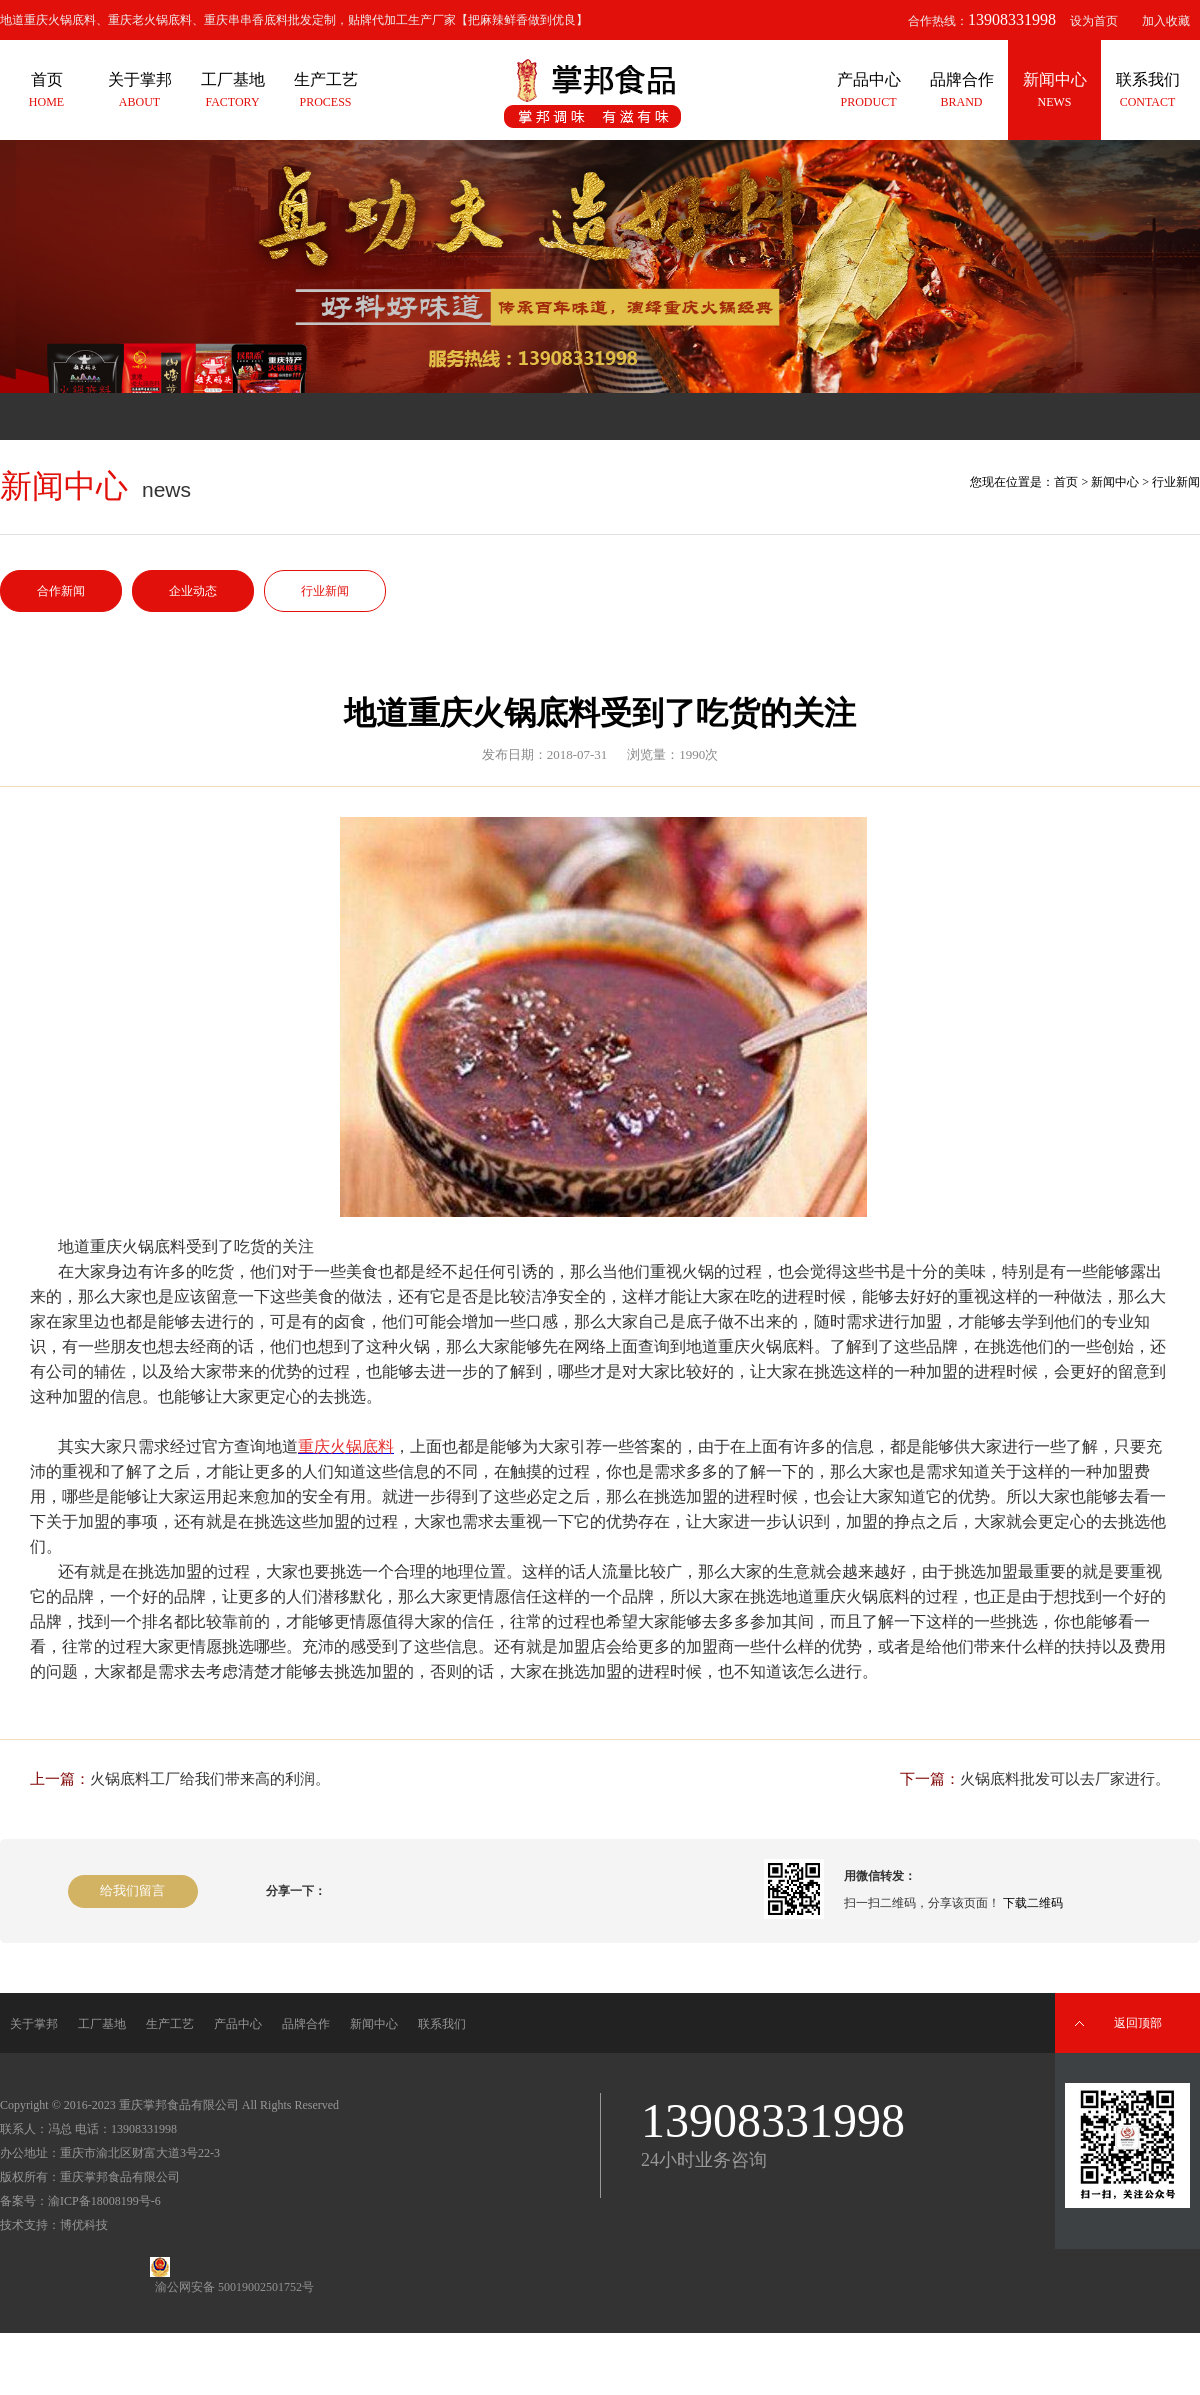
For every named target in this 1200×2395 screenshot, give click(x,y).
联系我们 (442, 2024)
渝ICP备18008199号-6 (104, 2201)
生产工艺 (170, 2024)
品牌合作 (306, 2024)
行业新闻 (325, 591)
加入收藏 (1166, 21)
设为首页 (1094, 21)
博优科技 (84, 2225)
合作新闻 (61, 591)
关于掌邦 (34, 2024)
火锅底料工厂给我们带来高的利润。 (210, 1779)
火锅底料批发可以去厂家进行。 (1065, 1779)
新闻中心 (1115, 482)
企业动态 (193, 591)
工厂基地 (102, 2024)
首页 (1066, 482)
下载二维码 (1033, 1903)
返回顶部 (1138, 2023)
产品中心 (238, 2024)
